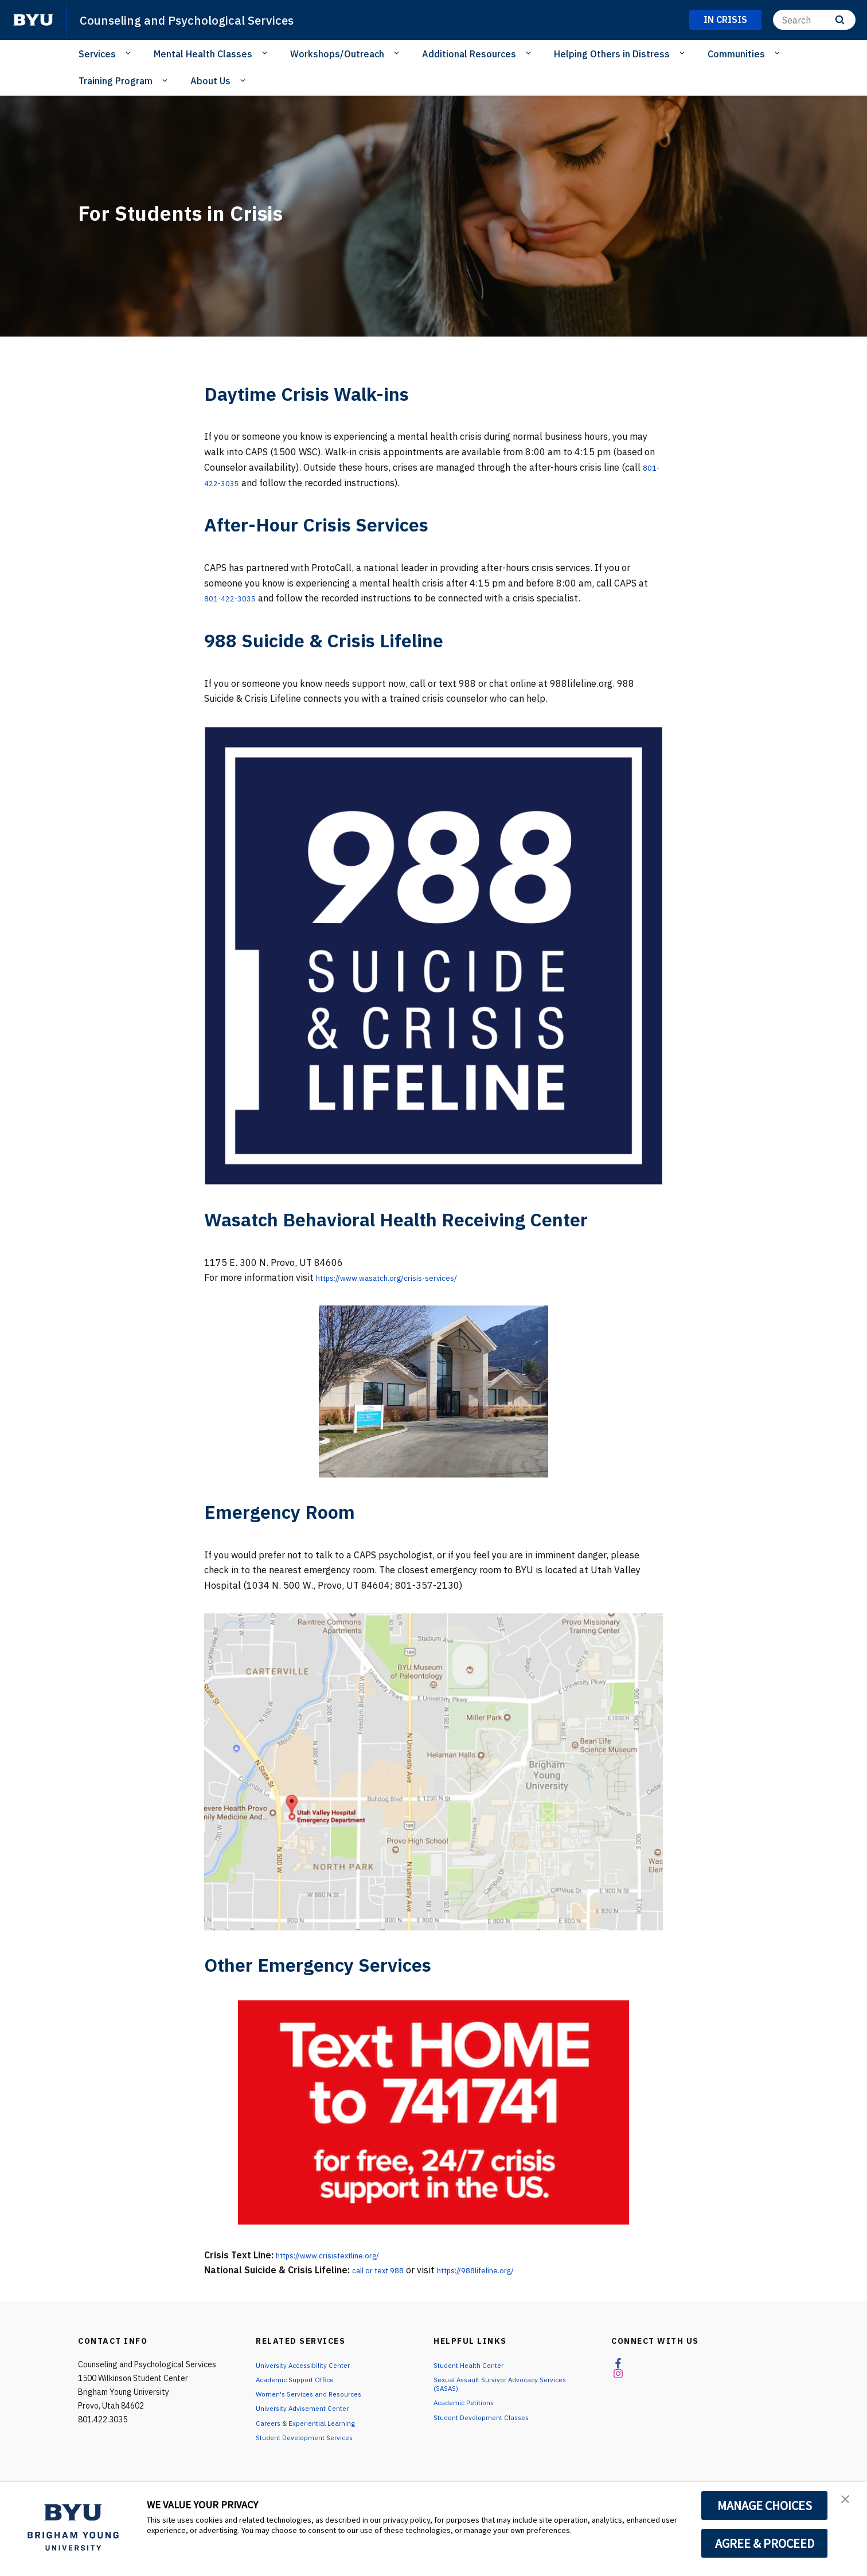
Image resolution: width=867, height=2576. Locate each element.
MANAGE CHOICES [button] (764, 2505)
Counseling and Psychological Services (203, 19)
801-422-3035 (236, 482)
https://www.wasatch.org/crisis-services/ (402, 1277)
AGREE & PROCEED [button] (764, 2543)
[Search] (814, 20)
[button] (848, 2502)
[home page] (33, 20)
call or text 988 (385, 2270)
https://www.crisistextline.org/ (340, 2255)
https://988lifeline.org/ (500, 2270)
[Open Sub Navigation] (130, 53)
